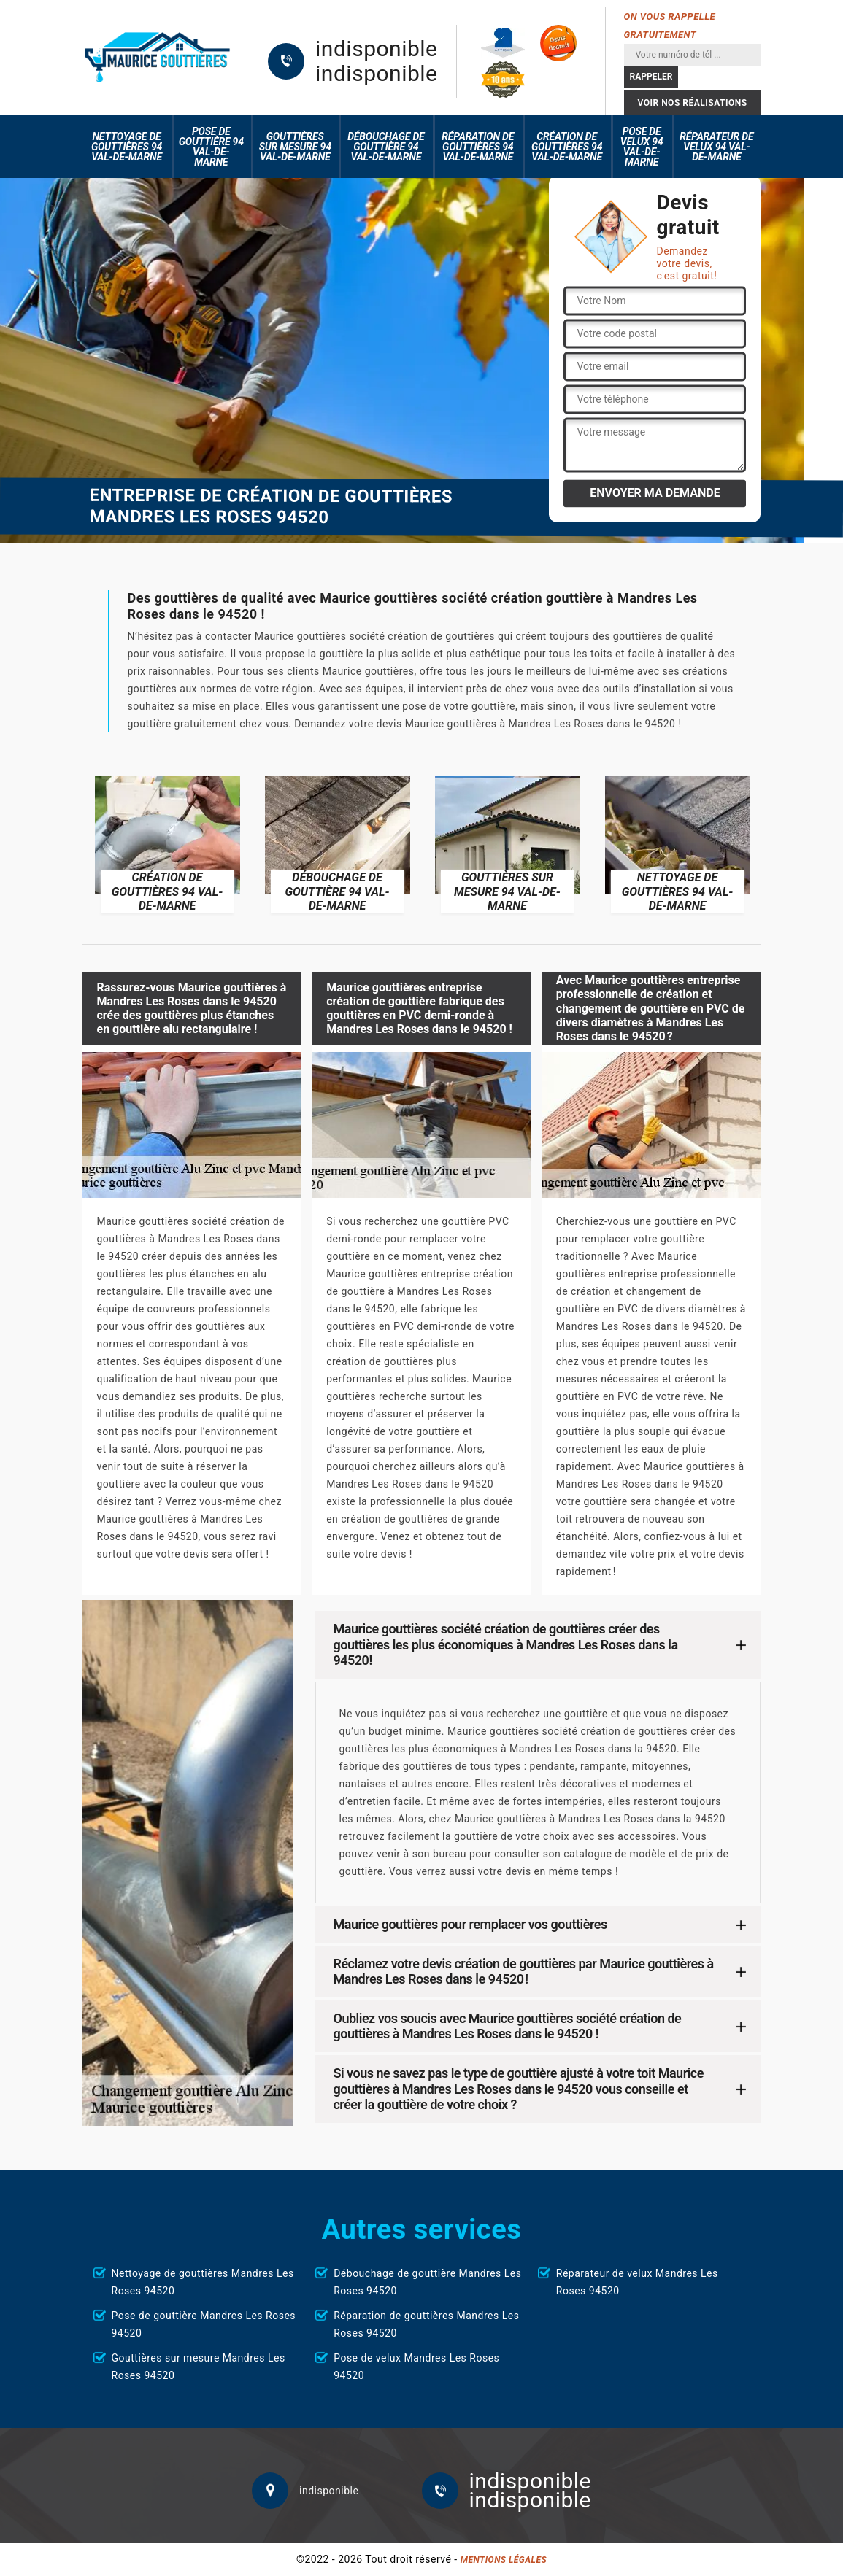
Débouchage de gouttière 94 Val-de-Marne (385, 147)
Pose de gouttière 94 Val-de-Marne (211, 146)
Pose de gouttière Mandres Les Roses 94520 (204, 2324)
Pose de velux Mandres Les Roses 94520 (416, 2366)
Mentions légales (504, 2560)
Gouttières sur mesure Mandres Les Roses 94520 (198, 2366)
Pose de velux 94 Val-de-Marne (641, 146)
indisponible (376, 49)
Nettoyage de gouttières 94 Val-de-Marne (126, 147)
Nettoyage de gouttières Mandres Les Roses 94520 (203, 2282)
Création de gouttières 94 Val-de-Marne (566, 147)
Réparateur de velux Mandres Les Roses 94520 (637, 2282)
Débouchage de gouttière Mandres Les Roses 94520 (427, 2282)
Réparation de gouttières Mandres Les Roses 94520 (426, 2324)
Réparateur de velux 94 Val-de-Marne (716, 147)
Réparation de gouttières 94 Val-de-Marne (478, 147)
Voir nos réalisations (692, 103)
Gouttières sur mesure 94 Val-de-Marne (295, 147)
